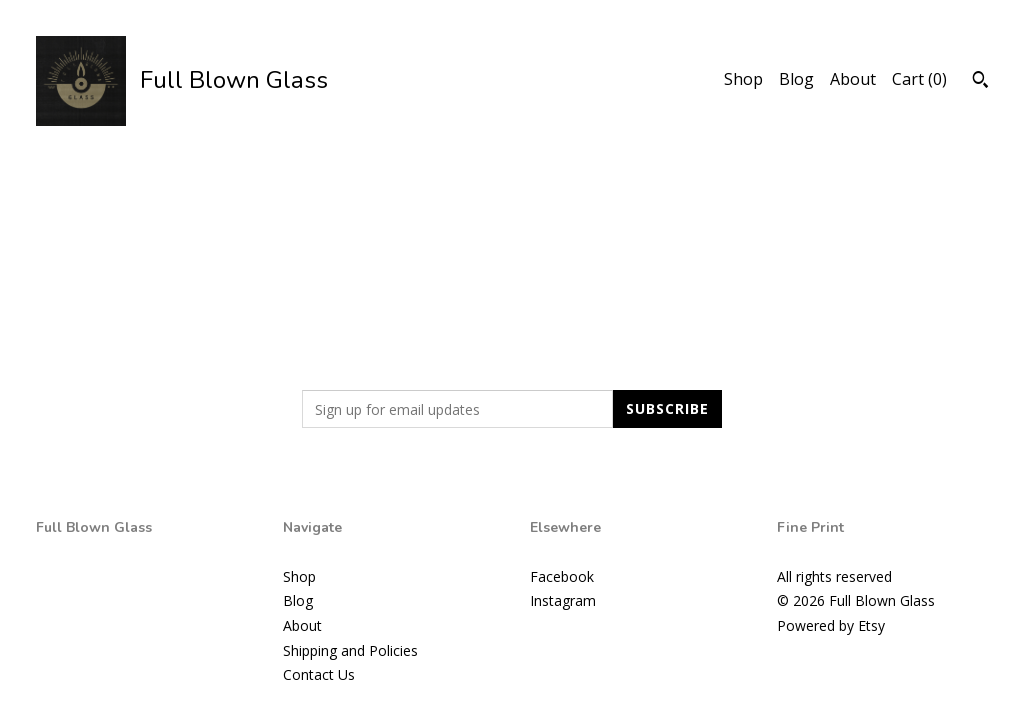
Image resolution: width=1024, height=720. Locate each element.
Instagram (563, 600)
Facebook (562, 576)
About (853, 79)
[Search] (980, 82)
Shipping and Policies (350, 650)
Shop (743, 79)
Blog (796, 79)
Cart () (919, 79)
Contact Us (319, 674)
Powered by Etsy (831, 625)
